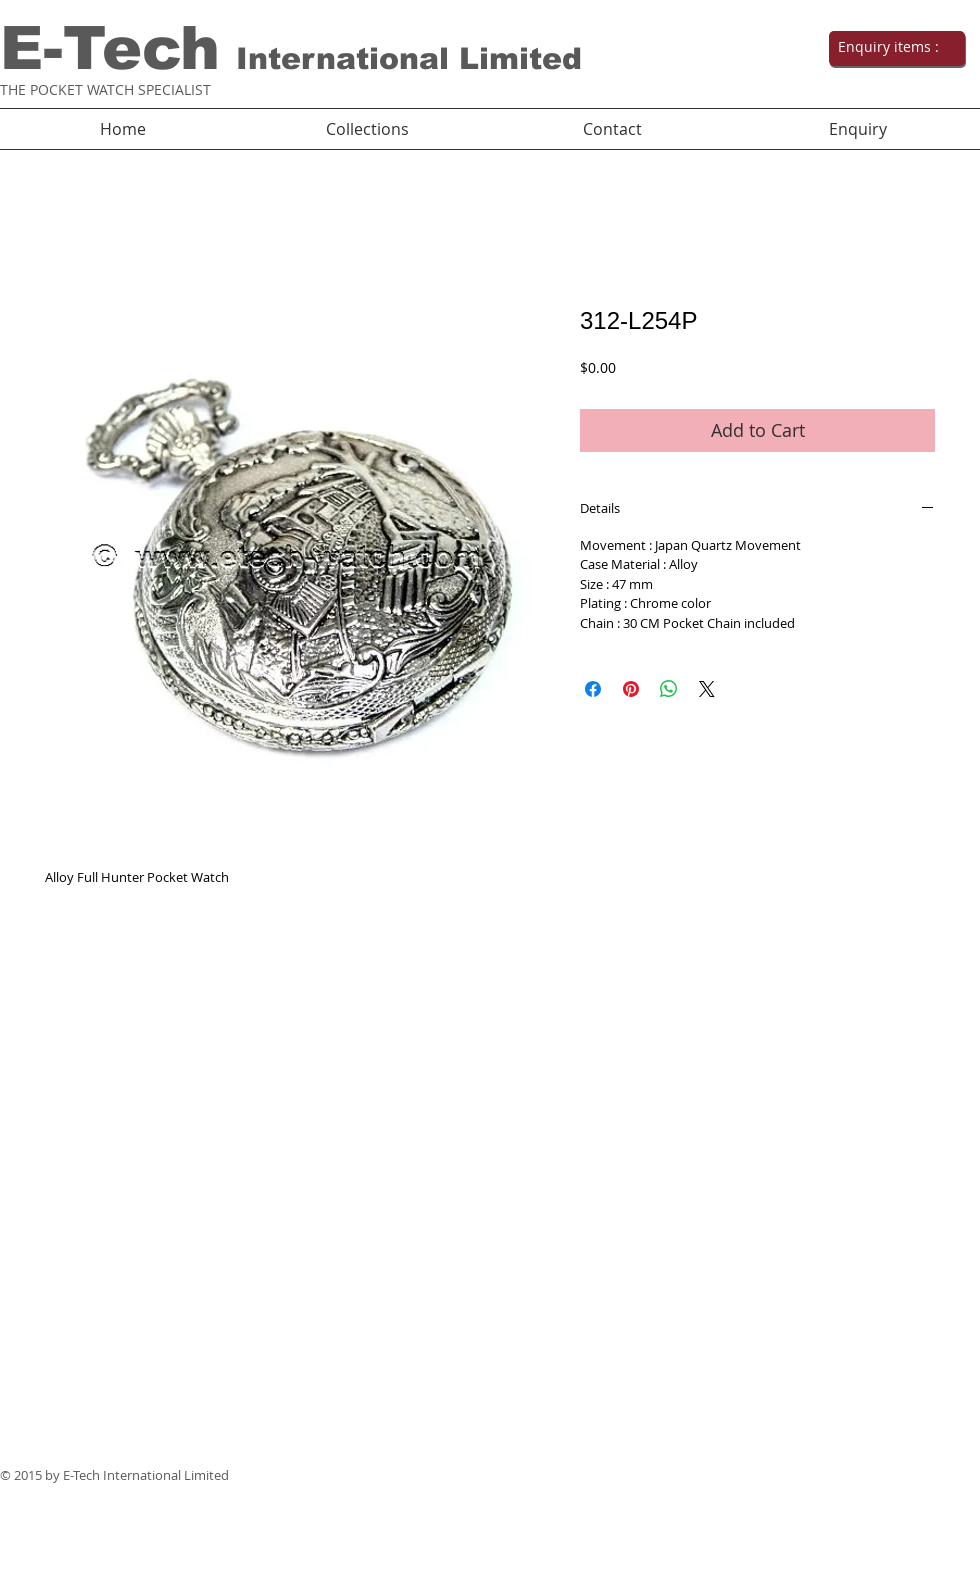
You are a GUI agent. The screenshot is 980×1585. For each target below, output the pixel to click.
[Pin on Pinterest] (631, 689)
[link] (895, 47)
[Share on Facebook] (593, 689)
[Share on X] (707, 689)
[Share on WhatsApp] (669, 689)
